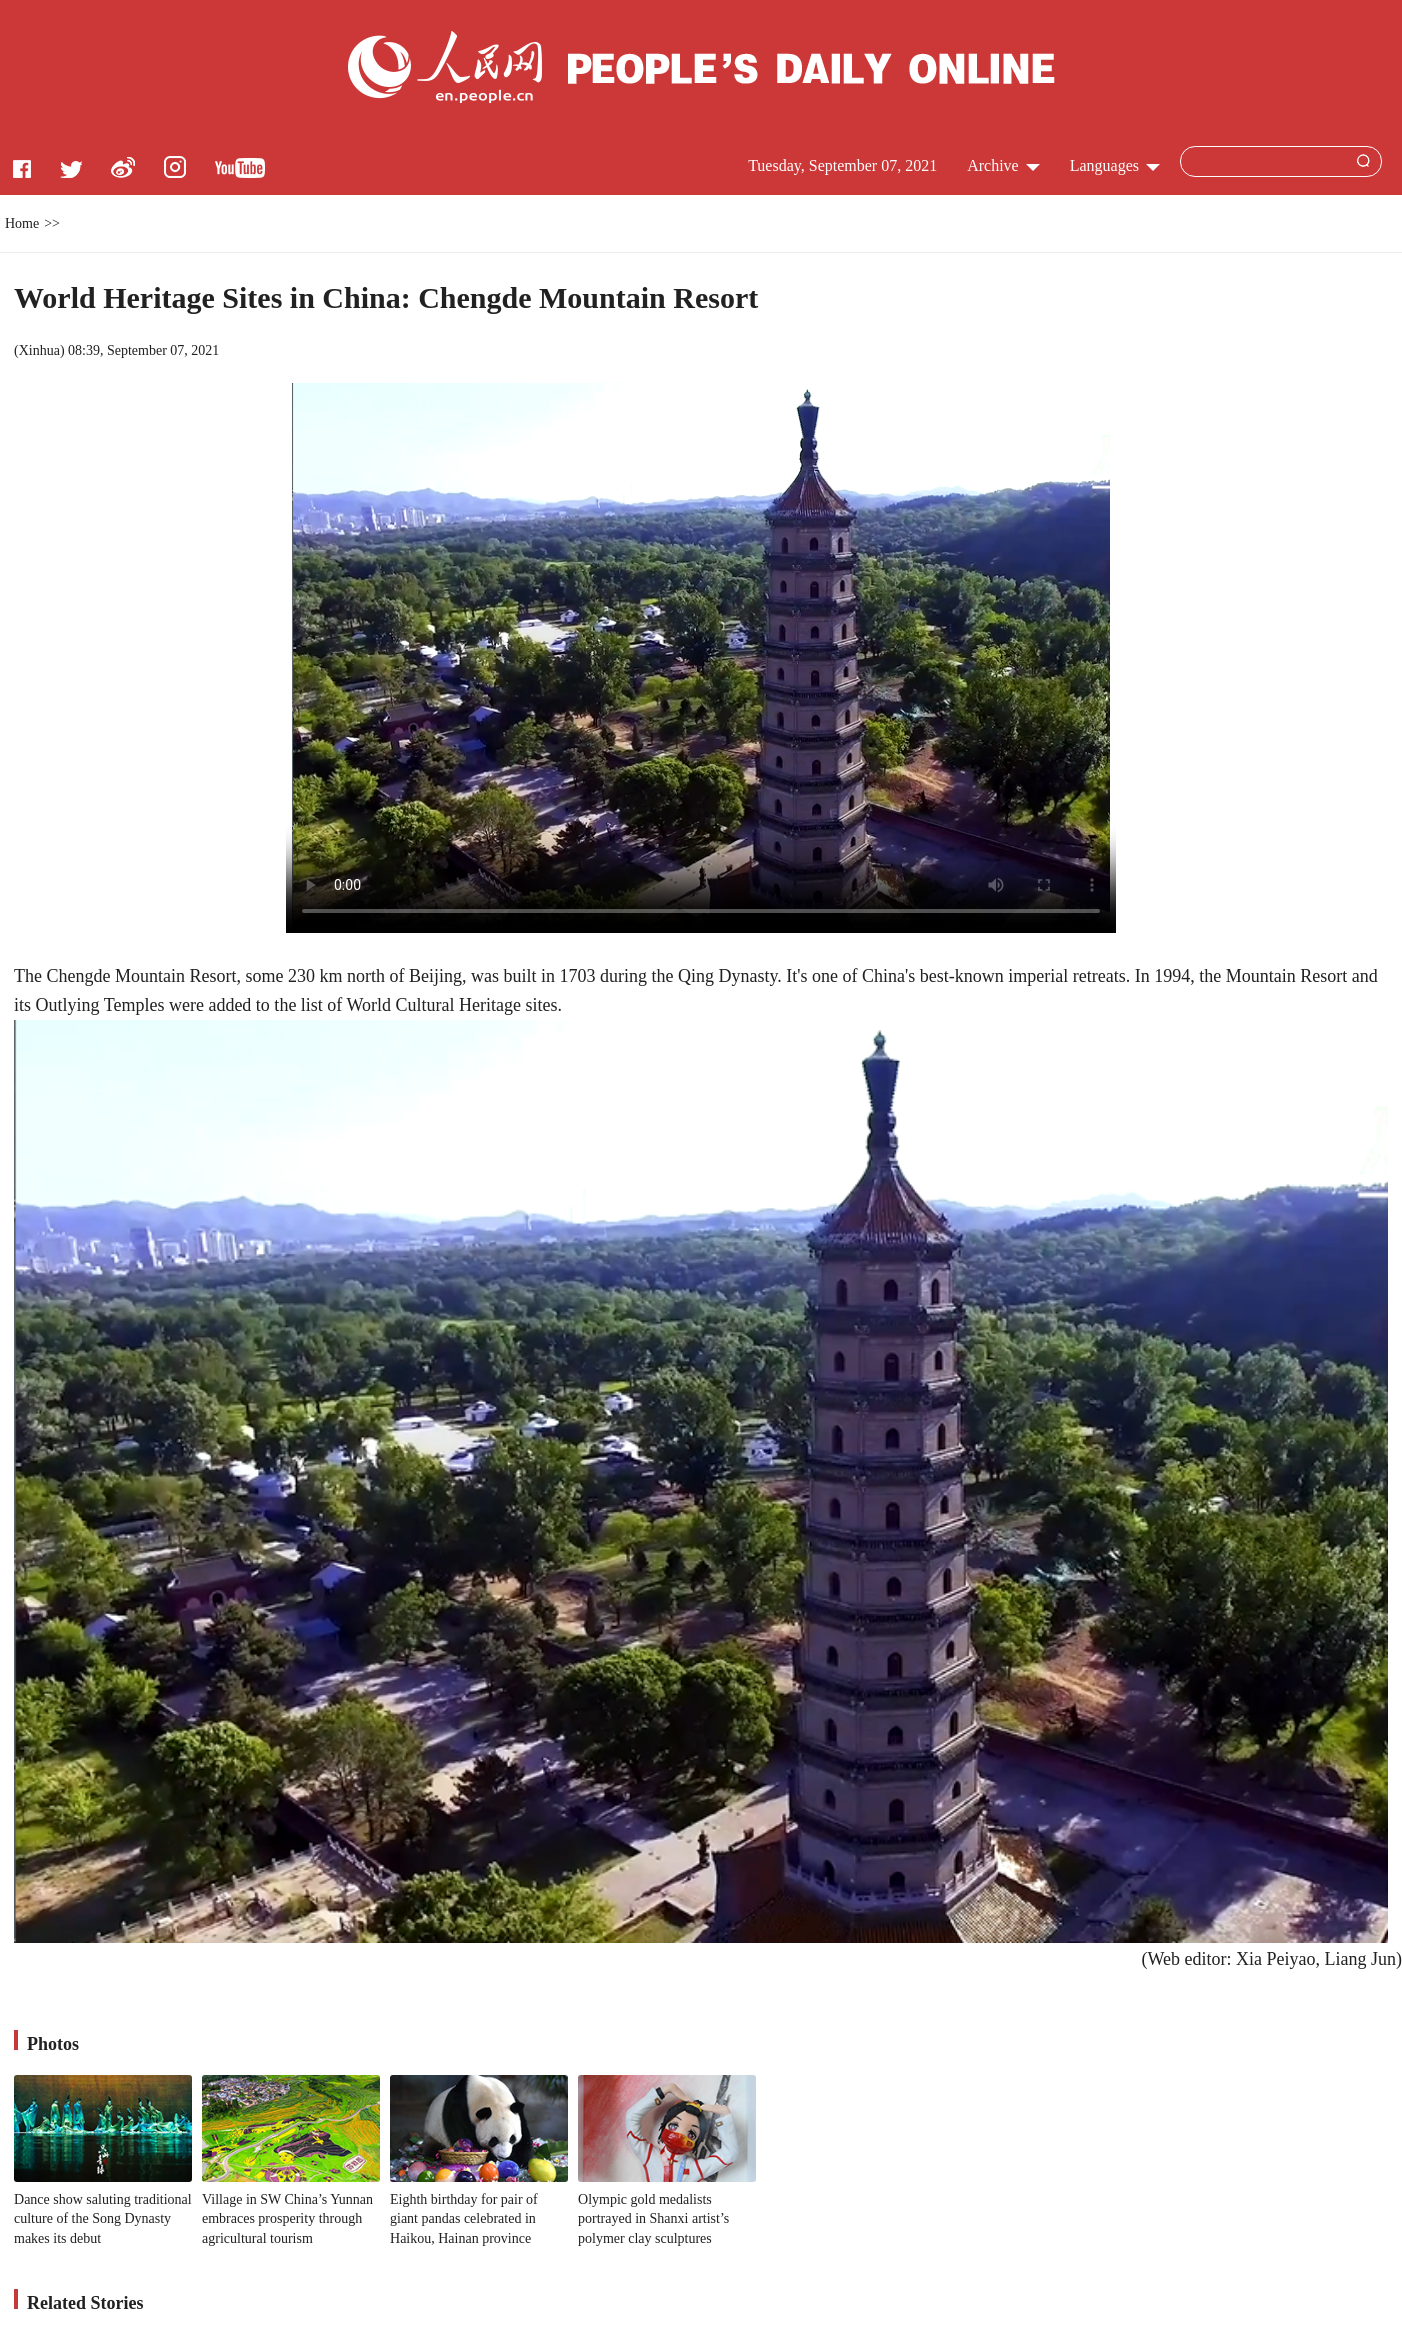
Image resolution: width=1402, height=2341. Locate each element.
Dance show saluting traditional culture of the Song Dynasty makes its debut (103, 2219)
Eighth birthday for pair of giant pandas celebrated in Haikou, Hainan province (464, 2219)
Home (22, 223)
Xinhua (39, 350)
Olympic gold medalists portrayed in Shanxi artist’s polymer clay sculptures (653, 2219)
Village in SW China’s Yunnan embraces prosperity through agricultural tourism (287, 2219)
